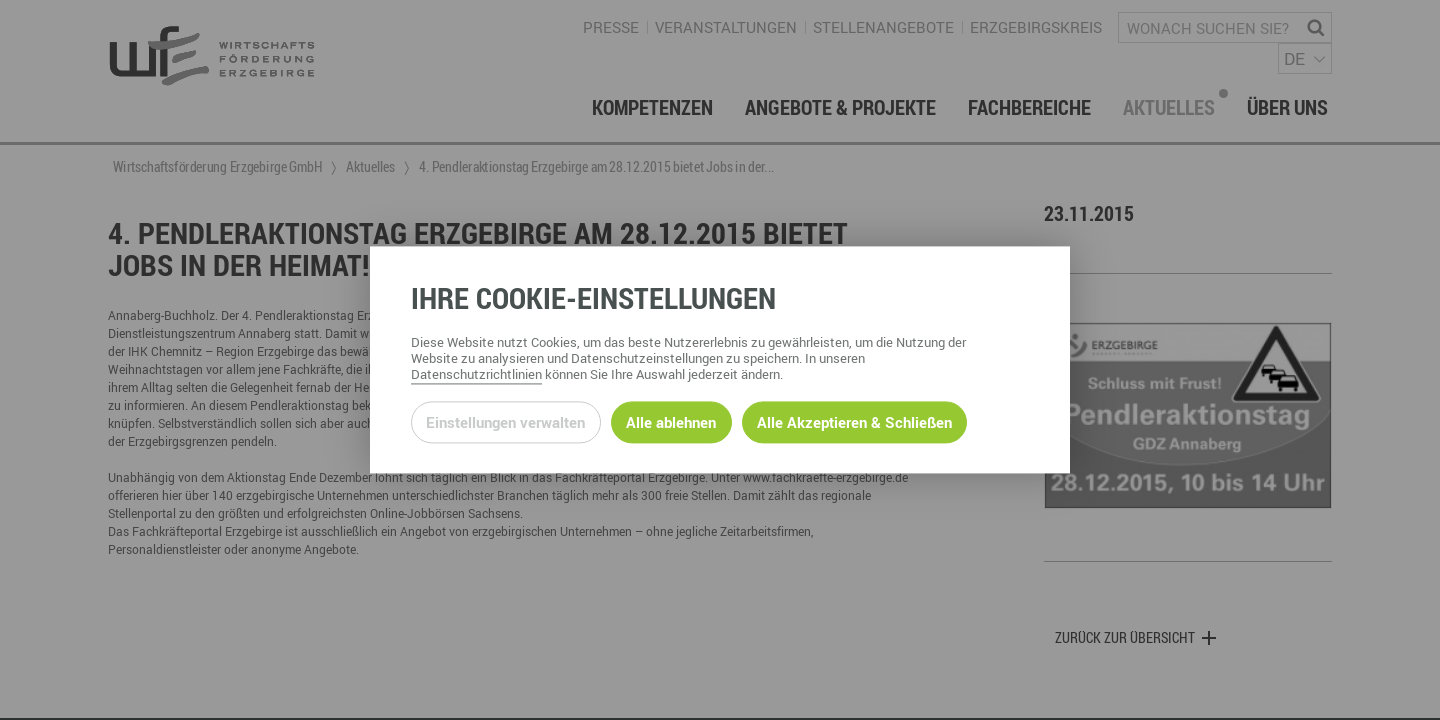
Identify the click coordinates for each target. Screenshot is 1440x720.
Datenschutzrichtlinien (476, 375)
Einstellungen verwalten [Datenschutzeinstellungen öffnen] (505, 422)
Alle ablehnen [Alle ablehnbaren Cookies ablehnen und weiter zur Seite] (671, 422)
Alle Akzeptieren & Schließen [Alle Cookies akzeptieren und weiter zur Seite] (854, 422)
